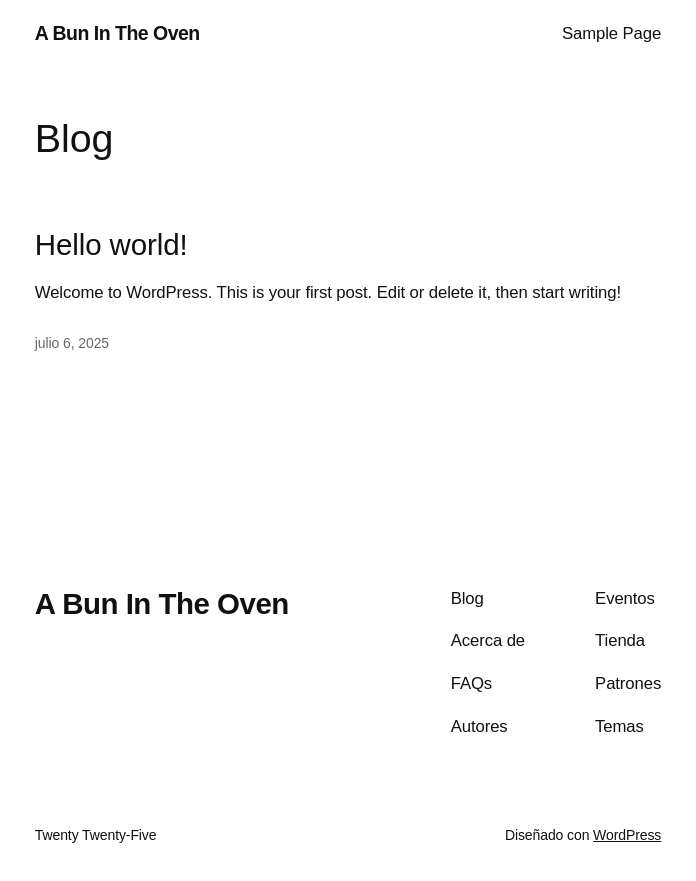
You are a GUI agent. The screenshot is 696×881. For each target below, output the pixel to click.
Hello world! (111, 244)
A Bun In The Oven (117, 33)
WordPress (627, 835)
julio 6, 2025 (72, 343)
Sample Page (611, 33)
